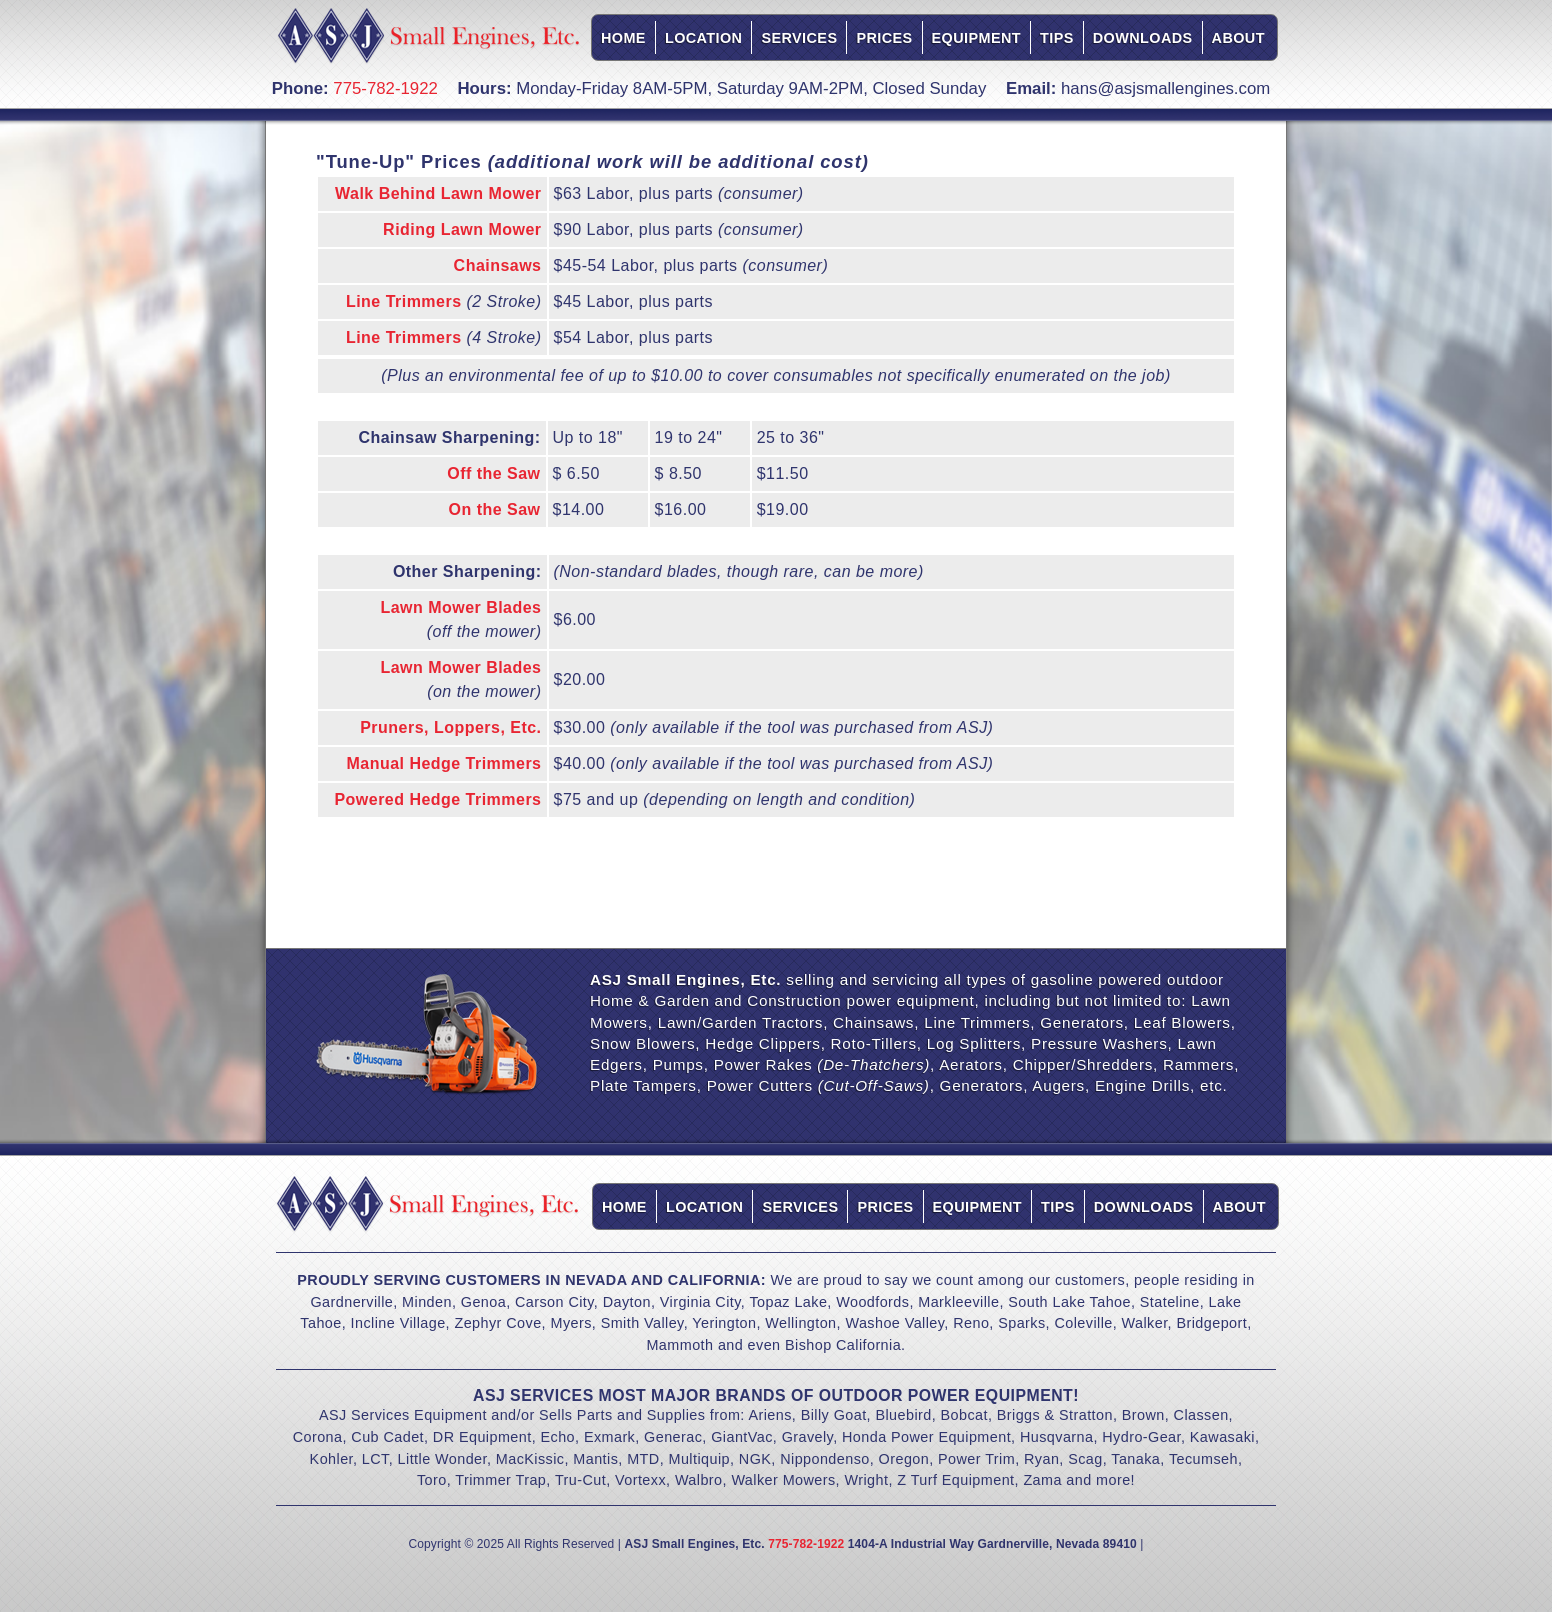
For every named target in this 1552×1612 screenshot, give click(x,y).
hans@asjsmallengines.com (1165, 88)
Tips (1057, 38)
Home (623, 38)
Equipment (976, 38)
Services (799, 38)
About (1238, 38)
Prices (884, 38)
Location (704, 38)
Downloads (1143, 38)
